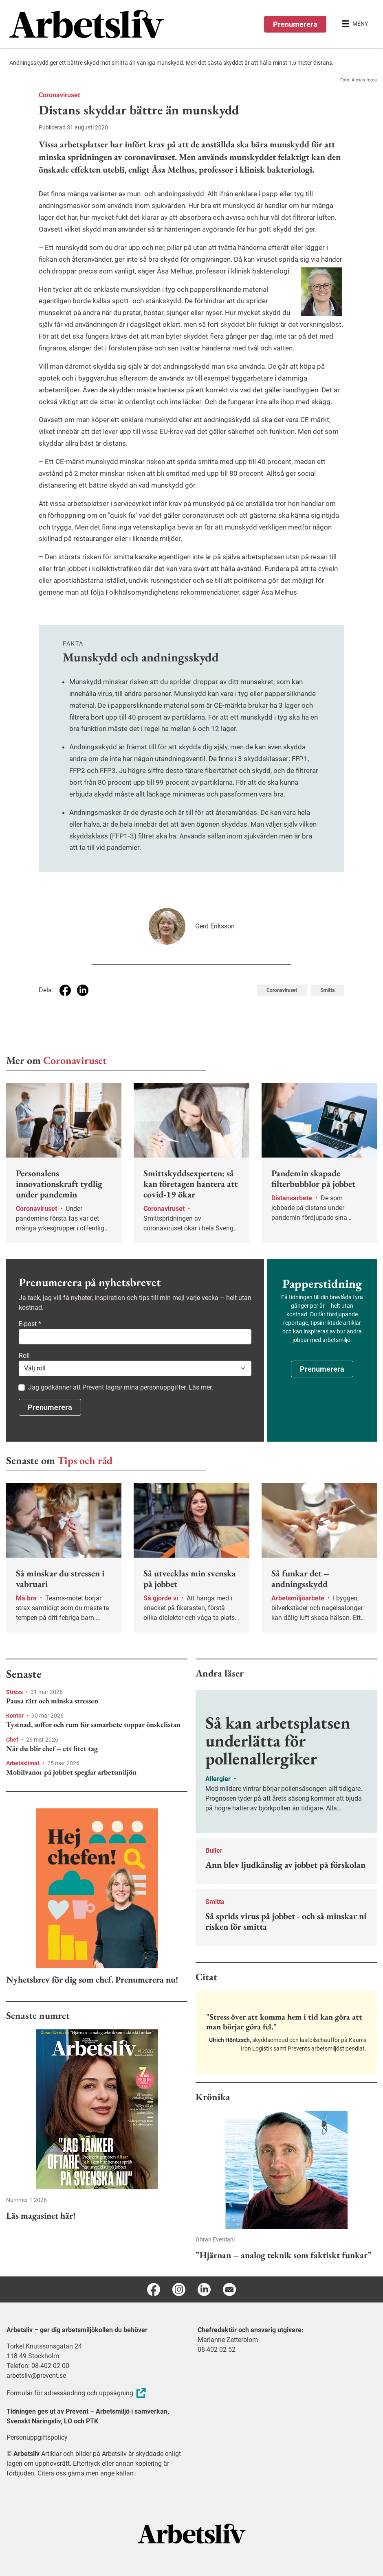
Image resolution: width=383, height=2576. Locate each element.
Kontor (15, 1715)
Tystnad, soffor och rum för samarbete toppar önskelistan (93, 1724)
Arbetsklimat (23, 1763)
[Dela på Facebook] (65, 990)
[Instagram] (178, 2289)
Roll (24, 1355)
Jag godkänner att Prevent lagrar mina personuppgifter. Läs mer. (120, 1387)
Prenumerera (295, 24)
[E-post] (229, 2289)
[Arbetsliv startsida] (192, 2533)
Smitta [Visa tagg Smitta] (328, 990)
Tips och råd (84, 1460)
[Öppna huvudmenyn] (355, 24)
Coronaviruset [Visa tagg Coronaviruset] (281, 990)
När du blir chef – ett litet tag (52, 1748)
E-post (30, 1324)
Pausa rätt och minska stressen (52, 1700)
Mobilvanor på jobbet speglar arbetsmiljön (71, 1772)
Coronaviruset (59, 95)
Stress (15, 1692)
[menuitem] (100, 24)
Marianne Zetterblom (228, 2340)
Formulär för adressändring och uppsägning (77, 2393)
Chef (13, 1739)
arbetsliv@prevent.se (36, 2375)
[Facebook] (153, 2289)
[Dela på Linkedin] (82, 990)
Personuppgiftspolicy (37, 2437)
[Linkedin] (204, 2289)
